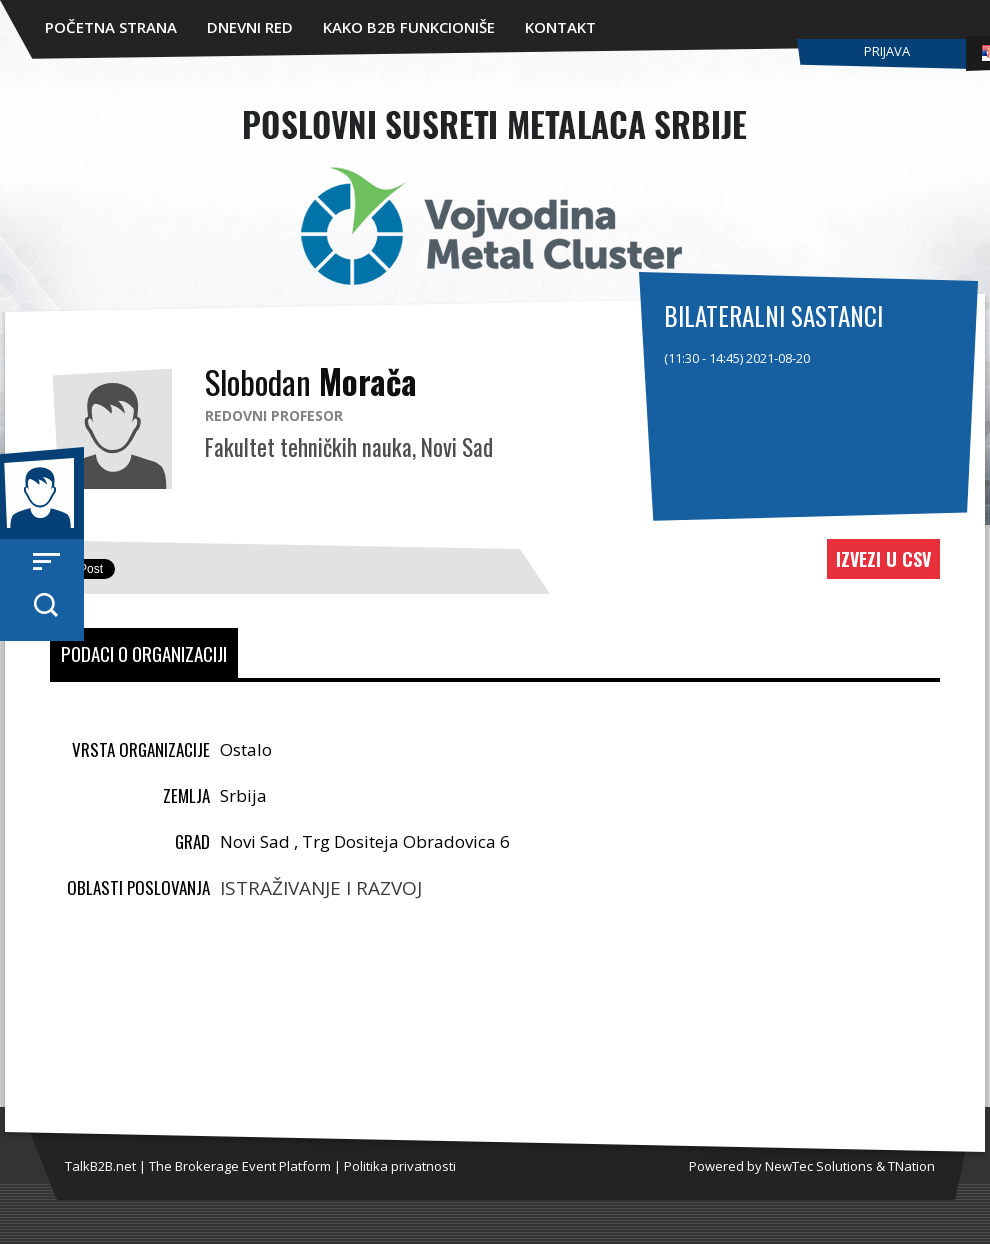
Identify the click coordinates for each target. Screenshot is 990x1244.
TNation (911, 1166)
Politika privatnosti (400, 1166)
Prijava (887, 51)
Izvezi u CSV (883, 559)
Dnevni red (250, 27)
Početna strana (111, 27)
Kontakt (560, 27)
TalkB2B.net (100, 1166)
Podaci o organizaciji (144, 653)
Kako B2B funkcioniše (409, 27)
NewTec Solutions (819, 1166)
